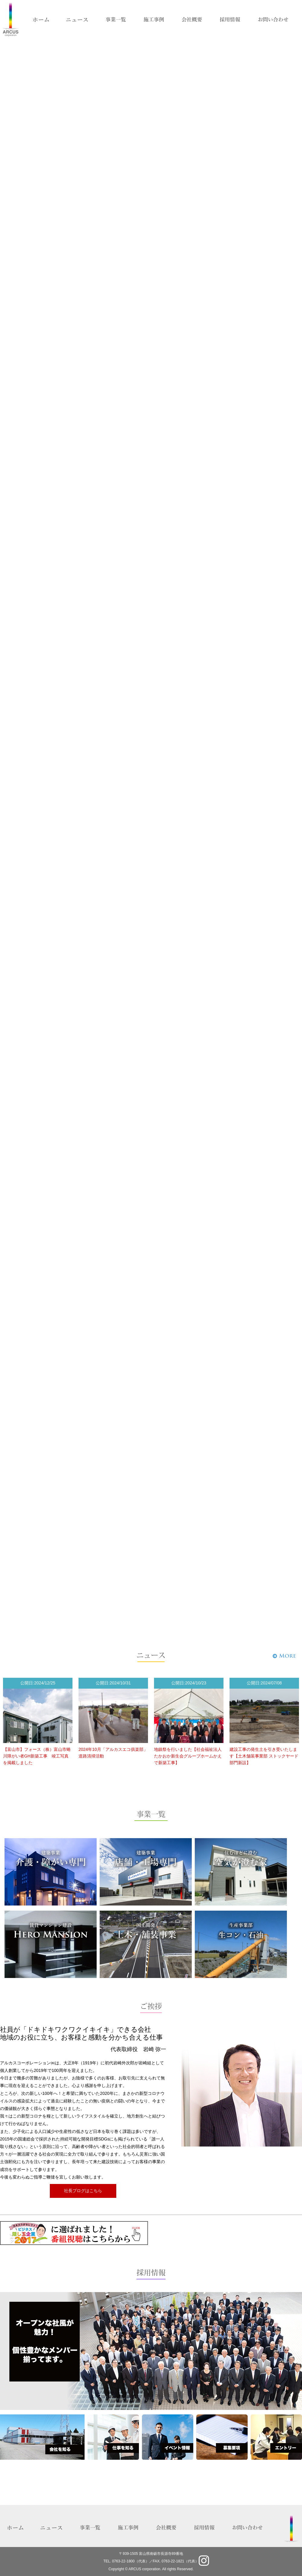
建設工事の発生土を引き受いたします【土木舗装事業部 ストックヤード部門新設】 (264, 1756)
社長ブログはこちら (83, 2190)
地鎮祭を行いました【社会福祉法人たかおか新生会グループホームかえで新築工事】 (188, 1756)
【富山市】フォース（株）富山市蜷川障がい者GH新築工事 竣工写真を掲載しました (37, 1756)
